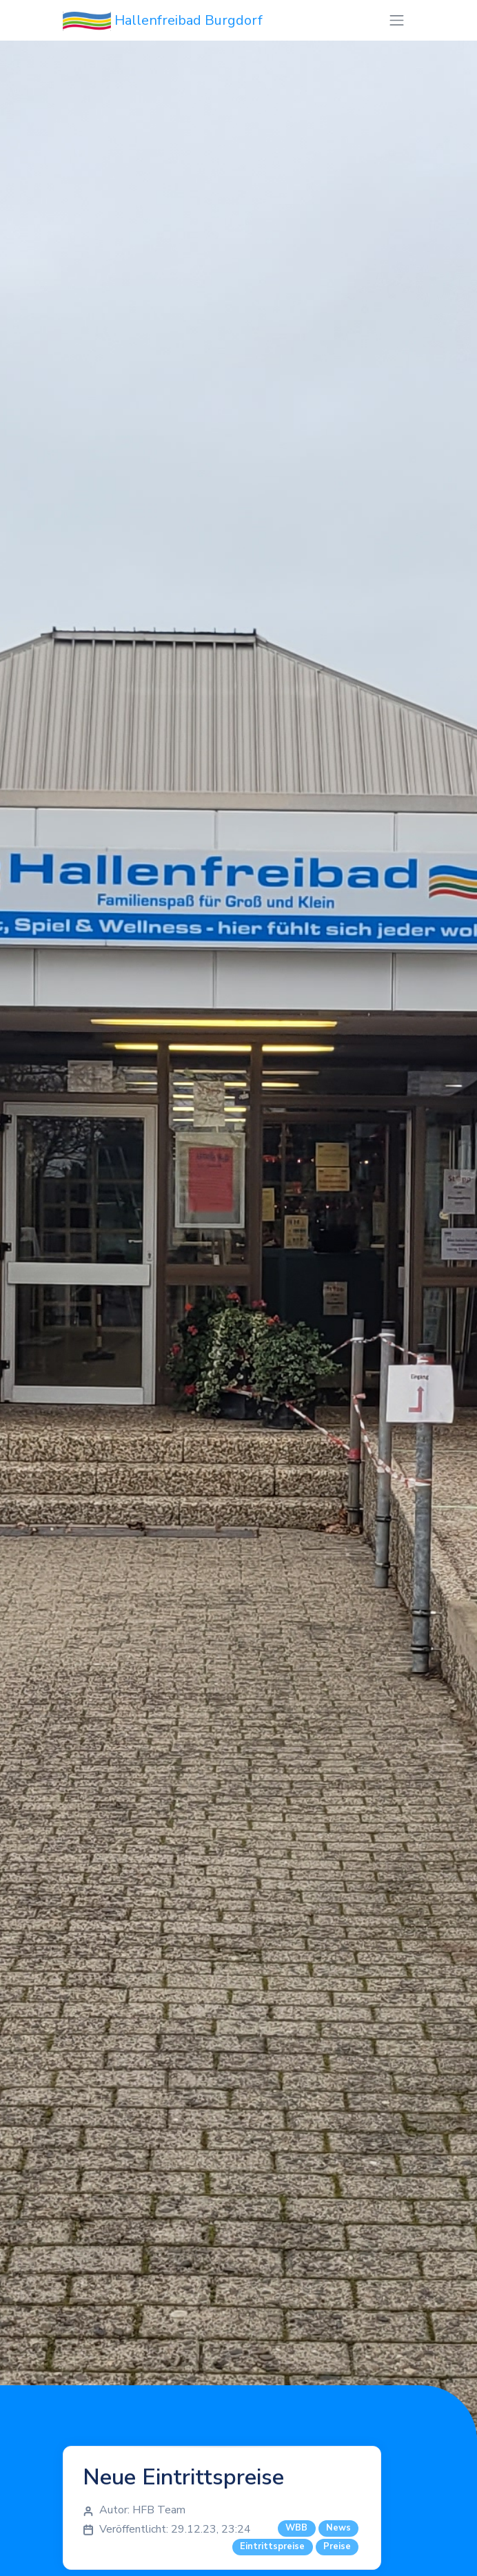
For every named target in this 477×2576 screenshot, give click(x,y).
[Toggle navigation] (396, 20)
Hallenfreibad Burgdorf (163, 21)
